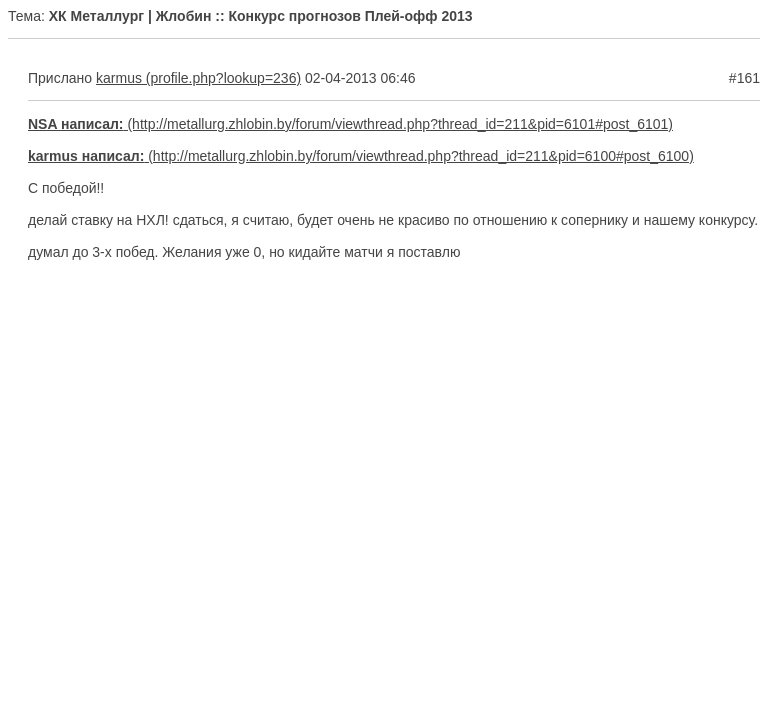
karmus (119, 78)
